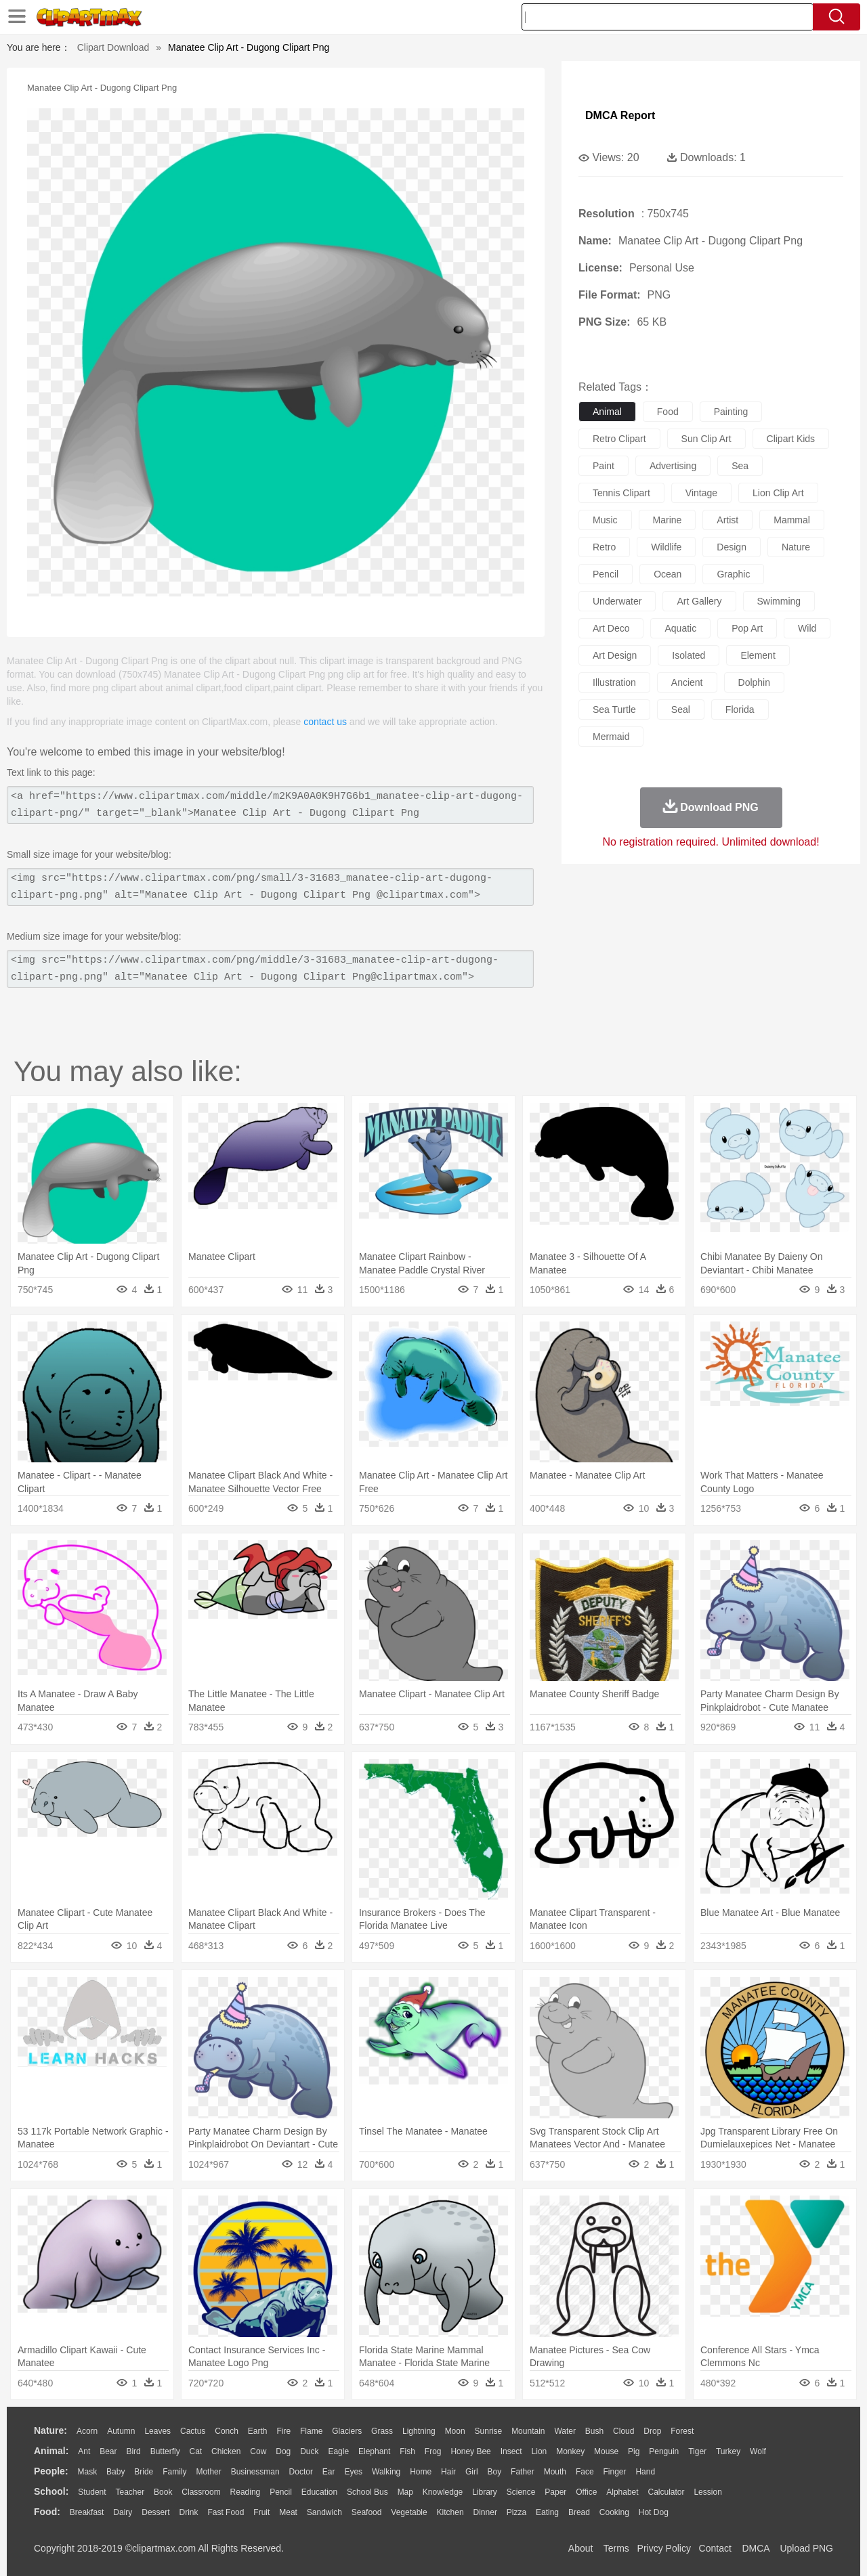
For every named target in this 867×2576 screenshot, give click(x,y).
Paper (555, 2492)
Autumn (121, 2431)
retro (604, 547)
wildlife (666, 547)
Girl (471, 2471)
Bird (133, 2451)
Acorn (87, 2431)
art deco (611, 628)
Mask (87, 2471)
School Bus (367, 2492)
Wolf (758, 2451)
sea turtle (614, 709)
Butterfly (165, 2451)
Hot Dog (654, 2512)
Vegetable (409, 2512)
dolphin (754, 682)
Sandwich (324, 2512)
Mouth (555, 2471)
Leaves (157, 2431)
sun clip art (706, 438)
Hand (645, 2471)
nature (796, 547)
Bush (594, 2431)
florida (740, 709)
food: (47, 2511)
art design (615, 655)
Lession (707, 2492)
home (420, 2471)
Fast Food (225, 2512)
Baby (115, 2471)
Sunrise (489, 2431)
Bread (579, 2512)
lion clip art (778, 492)
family (174, 2471)
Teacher (130, 2492)
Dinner (485, 2512)
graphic (733, 574)
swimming (779, 601)
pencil (605, 574)
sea (740, 465)
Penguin (664, 2451)
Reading (245, 2492)
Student (92, 2492)
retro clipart (619, 438)
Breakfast (87, 2512)
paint (603, 465)
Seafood (367, 2512)
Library (484, 2492)
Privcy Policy (664, 2548)
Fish (407, 2451)
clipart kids (791, 438)
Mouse (606, 2451)
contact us (325, 721)
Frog (433, 2451)
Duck (309, 2451)
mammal (792, 520)
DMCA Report (620, 115)
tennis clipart (621, 492)
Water (565, 2431)
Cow (258, 2451)
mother (208, 2471)
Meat (288, 2512)
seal (680, 709)
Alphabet (622, 2492)
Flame (311, 2431)
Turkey (728, 2451)
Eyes (353, 2471)
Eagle (338, 2451)
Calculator (666, 2492)
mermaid (611, 736)
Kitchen (450, 2512)
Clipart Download (113, 47)
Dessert (155, 2512)
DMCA (755, 2548)
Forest (682, 2431)
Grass (382, 2431)
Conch (226, 2431)
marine (667, 520)
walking (386, 2471)
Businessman (255, 2471)
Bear (108, 2451)
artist (727, 520)
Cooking (614, 2512)
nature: (50, 2430)
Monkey (570, 2451)
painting (731, 411)
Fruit (261, 2512)
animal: (51, 2450)
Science (521, 2492)
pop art (747, 628)
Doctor (301, 2471)
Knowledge (443, 2492)
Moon (455, 2431)
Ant (84, 2451)
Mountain (528, 2431)
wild (807, 628)
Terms (616, 2548)
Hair (448, 2471)
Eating (547, 2512)
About (580, 2548)
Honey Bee (470, 2451)
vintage (701, 492)
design (731, 547)
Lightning (419, 2431)
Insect (511, 2451)
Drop (652, 2431)
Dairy (122, 2512)
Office (586, 2492)
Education (319, 2492)
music (605, 520)
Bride (143, 2471)
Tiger (697, 2451)
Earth (258, 2431)
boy (495, 2471)
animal (607, 411)
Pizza (516, 2512)
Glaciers (347, 2431)
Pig (633, 2451)
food (668, 411)
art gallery (699, 601)
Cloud (623, 2431)
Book (163, 2492)
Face (585, 2471)
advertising (673, 465)
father (522, 2471)
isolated (688, 655)
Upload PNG (806, 2548)
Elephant (374, 2451)
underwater (617, 601)
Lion (539, 2451)
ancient (687, 682)
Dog (283, 2451)
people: (51, 2471)
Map (405, 2492)
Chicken (225, 2451)
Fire (283, 2431)
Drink (188, 2512)
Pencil (281, 2492)
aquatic (680, 628)
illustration (614, 682)
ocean (667, 574)
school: (51, 2491)
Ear (328, 2471)
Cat (196, 2451)
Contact (715, 2548)
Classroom (201, 2492)
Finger (614, 2471)
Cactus (192, 2431)
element (757, 655)
